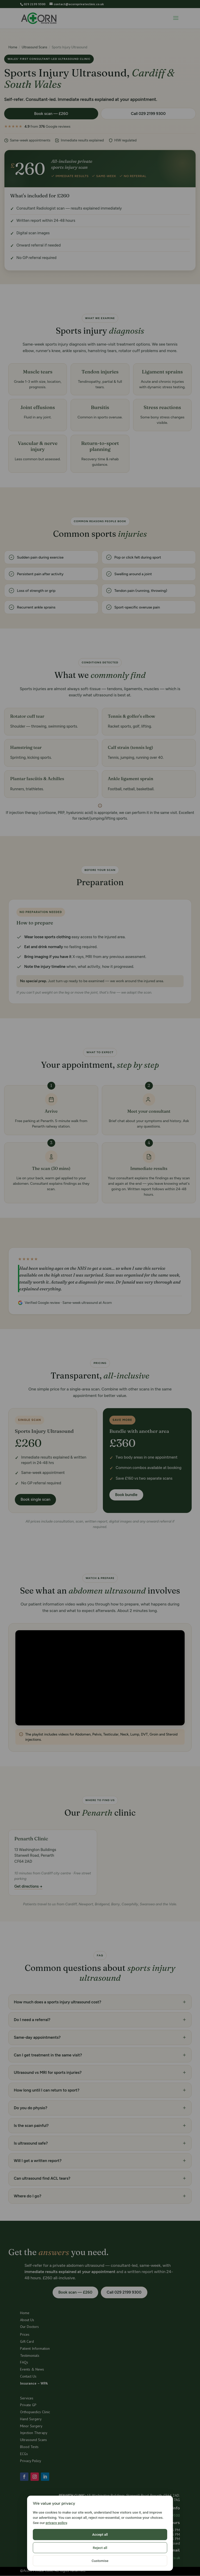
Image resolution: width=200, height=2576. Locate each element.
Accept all (54, 2561)
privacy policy (56, 2549)
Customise (145, 2561)
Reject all (100, 2561)
